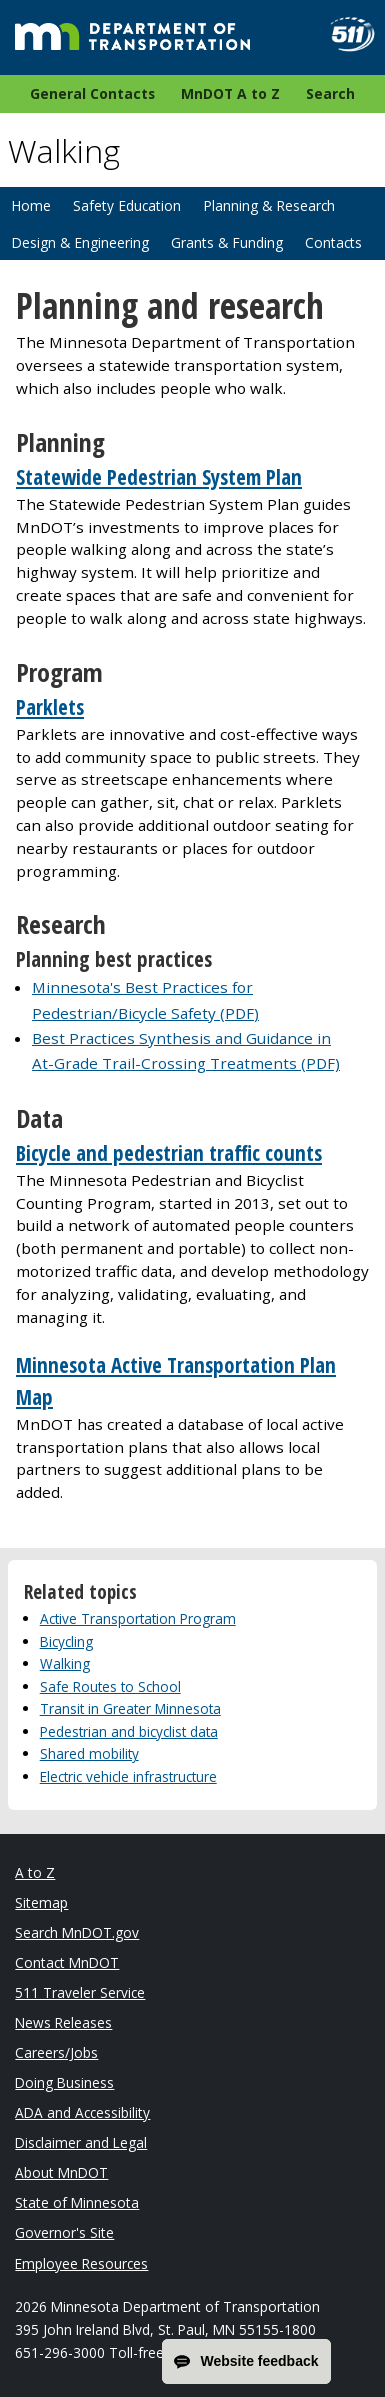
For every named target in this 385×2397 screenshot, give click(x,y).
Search (330, 93)
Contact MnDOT (67, 1962)
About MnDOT (61, 2172)
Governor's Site (64, 2232)
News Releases (63, 2022)
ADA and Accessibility (82, 2112)
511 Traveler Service (80, 1992)
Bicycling (66, 1641)
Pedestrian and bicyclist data (129, 1731)
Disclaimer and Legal (81, 2142)
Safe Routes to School (110, 1686)
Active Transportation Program (138, 1618)
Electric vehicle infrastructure (128, 1776)
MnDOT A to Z (230, 93)
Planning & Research (269, 205)
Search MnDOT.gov (77, 1932)
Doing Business (64, 2082)
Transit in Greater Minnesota (130, 1708)
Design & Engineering (80, 242)
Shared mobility (89, 1753)
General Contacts (92, 93)
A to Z (35, 1872)
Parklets (50, 707)
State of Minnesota (77, 2202)
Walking (65, 1663)
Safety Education (127, 205)
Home (31, 205)
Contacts (333, 242)
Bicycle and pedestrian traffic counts (169, 1153)
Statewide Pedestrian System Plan (159, 477)
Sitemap (41, 1902)
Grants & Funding (227, 242)
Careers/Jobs (56, 2052)
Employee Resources (81, 2263)
